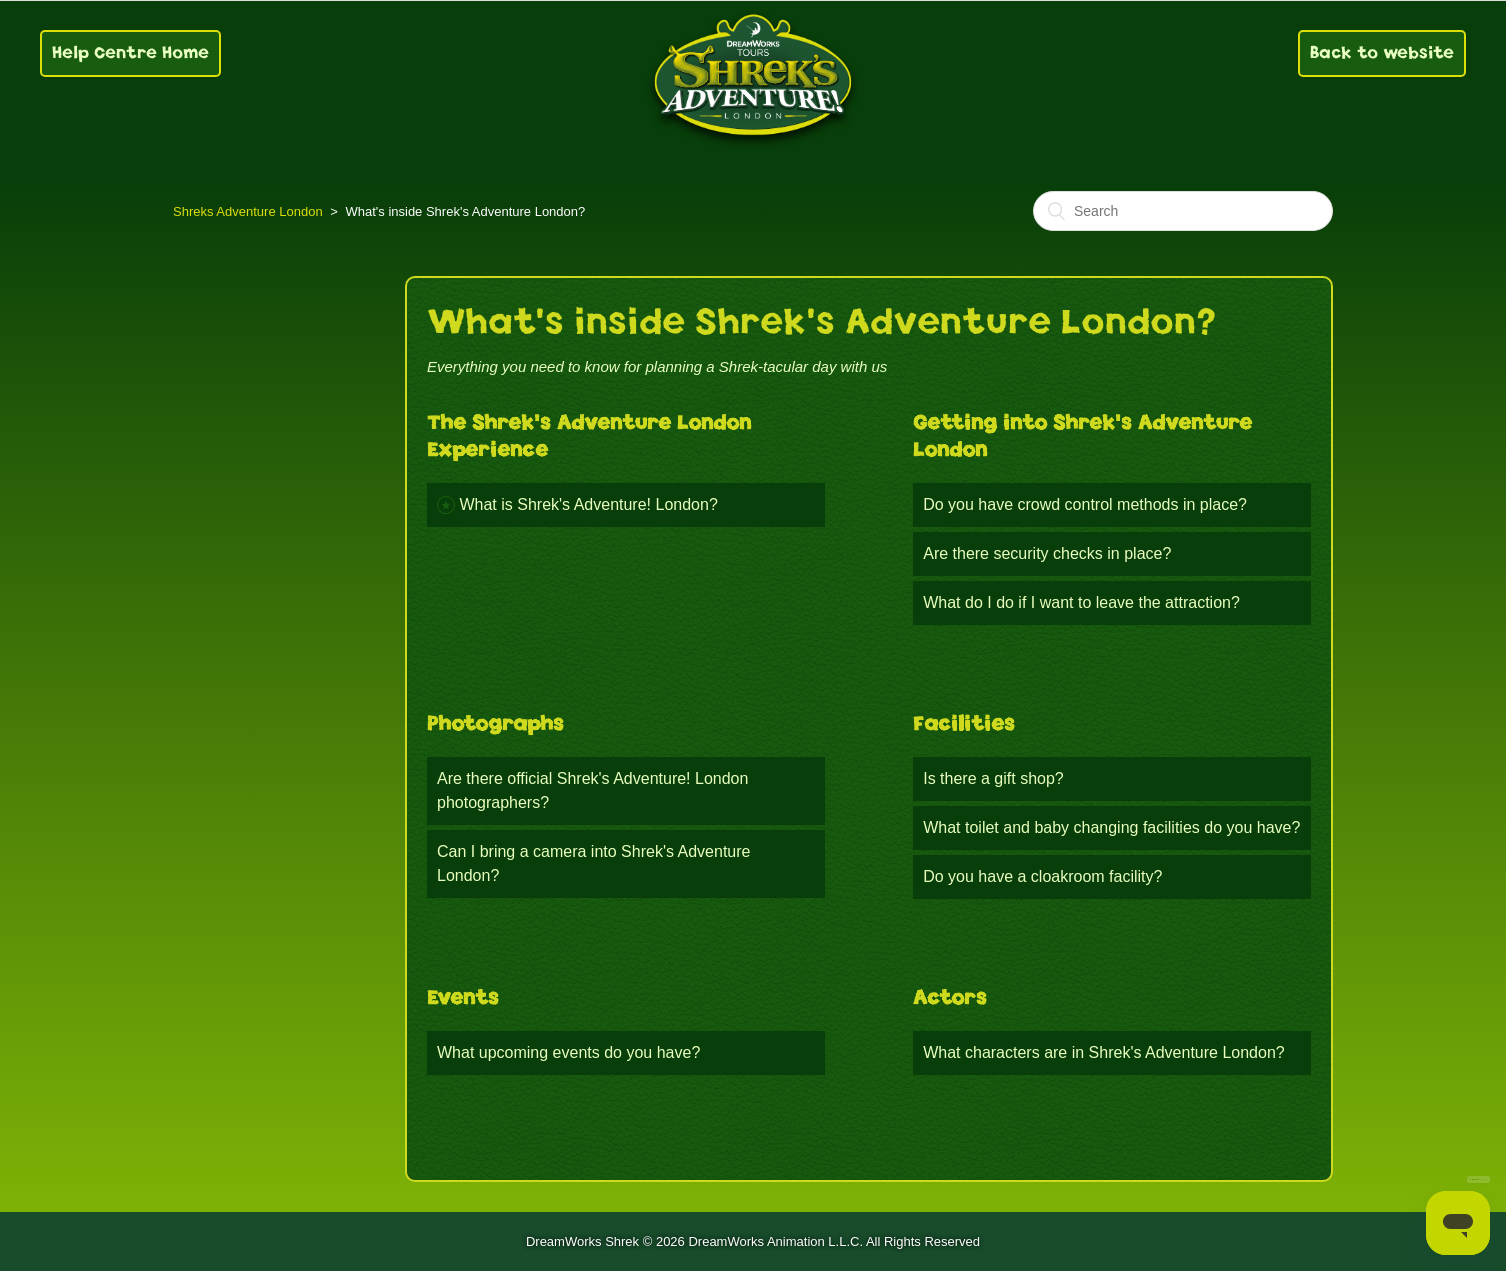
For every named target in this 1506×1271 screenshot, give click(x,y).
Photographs (495, 723)
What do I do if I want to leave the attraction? (1081, 602)
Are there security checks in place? (1047, 553)
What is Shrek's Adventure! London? (588, 504)
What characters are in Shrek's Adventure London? (1103, 1052)
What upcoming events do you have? (568, 1052)
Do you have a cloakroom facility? (1042, 876)
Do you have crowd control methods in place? (1085, 504)
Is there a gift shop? (993, 778)
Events (463, 997)
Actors (950, 997)
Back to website (1382, 52)
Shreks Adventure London (248, 211)
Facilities (964, 723)
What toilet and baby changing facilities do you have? (1111, 827)
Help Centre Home (130, 52)
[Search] (1183, 211)
